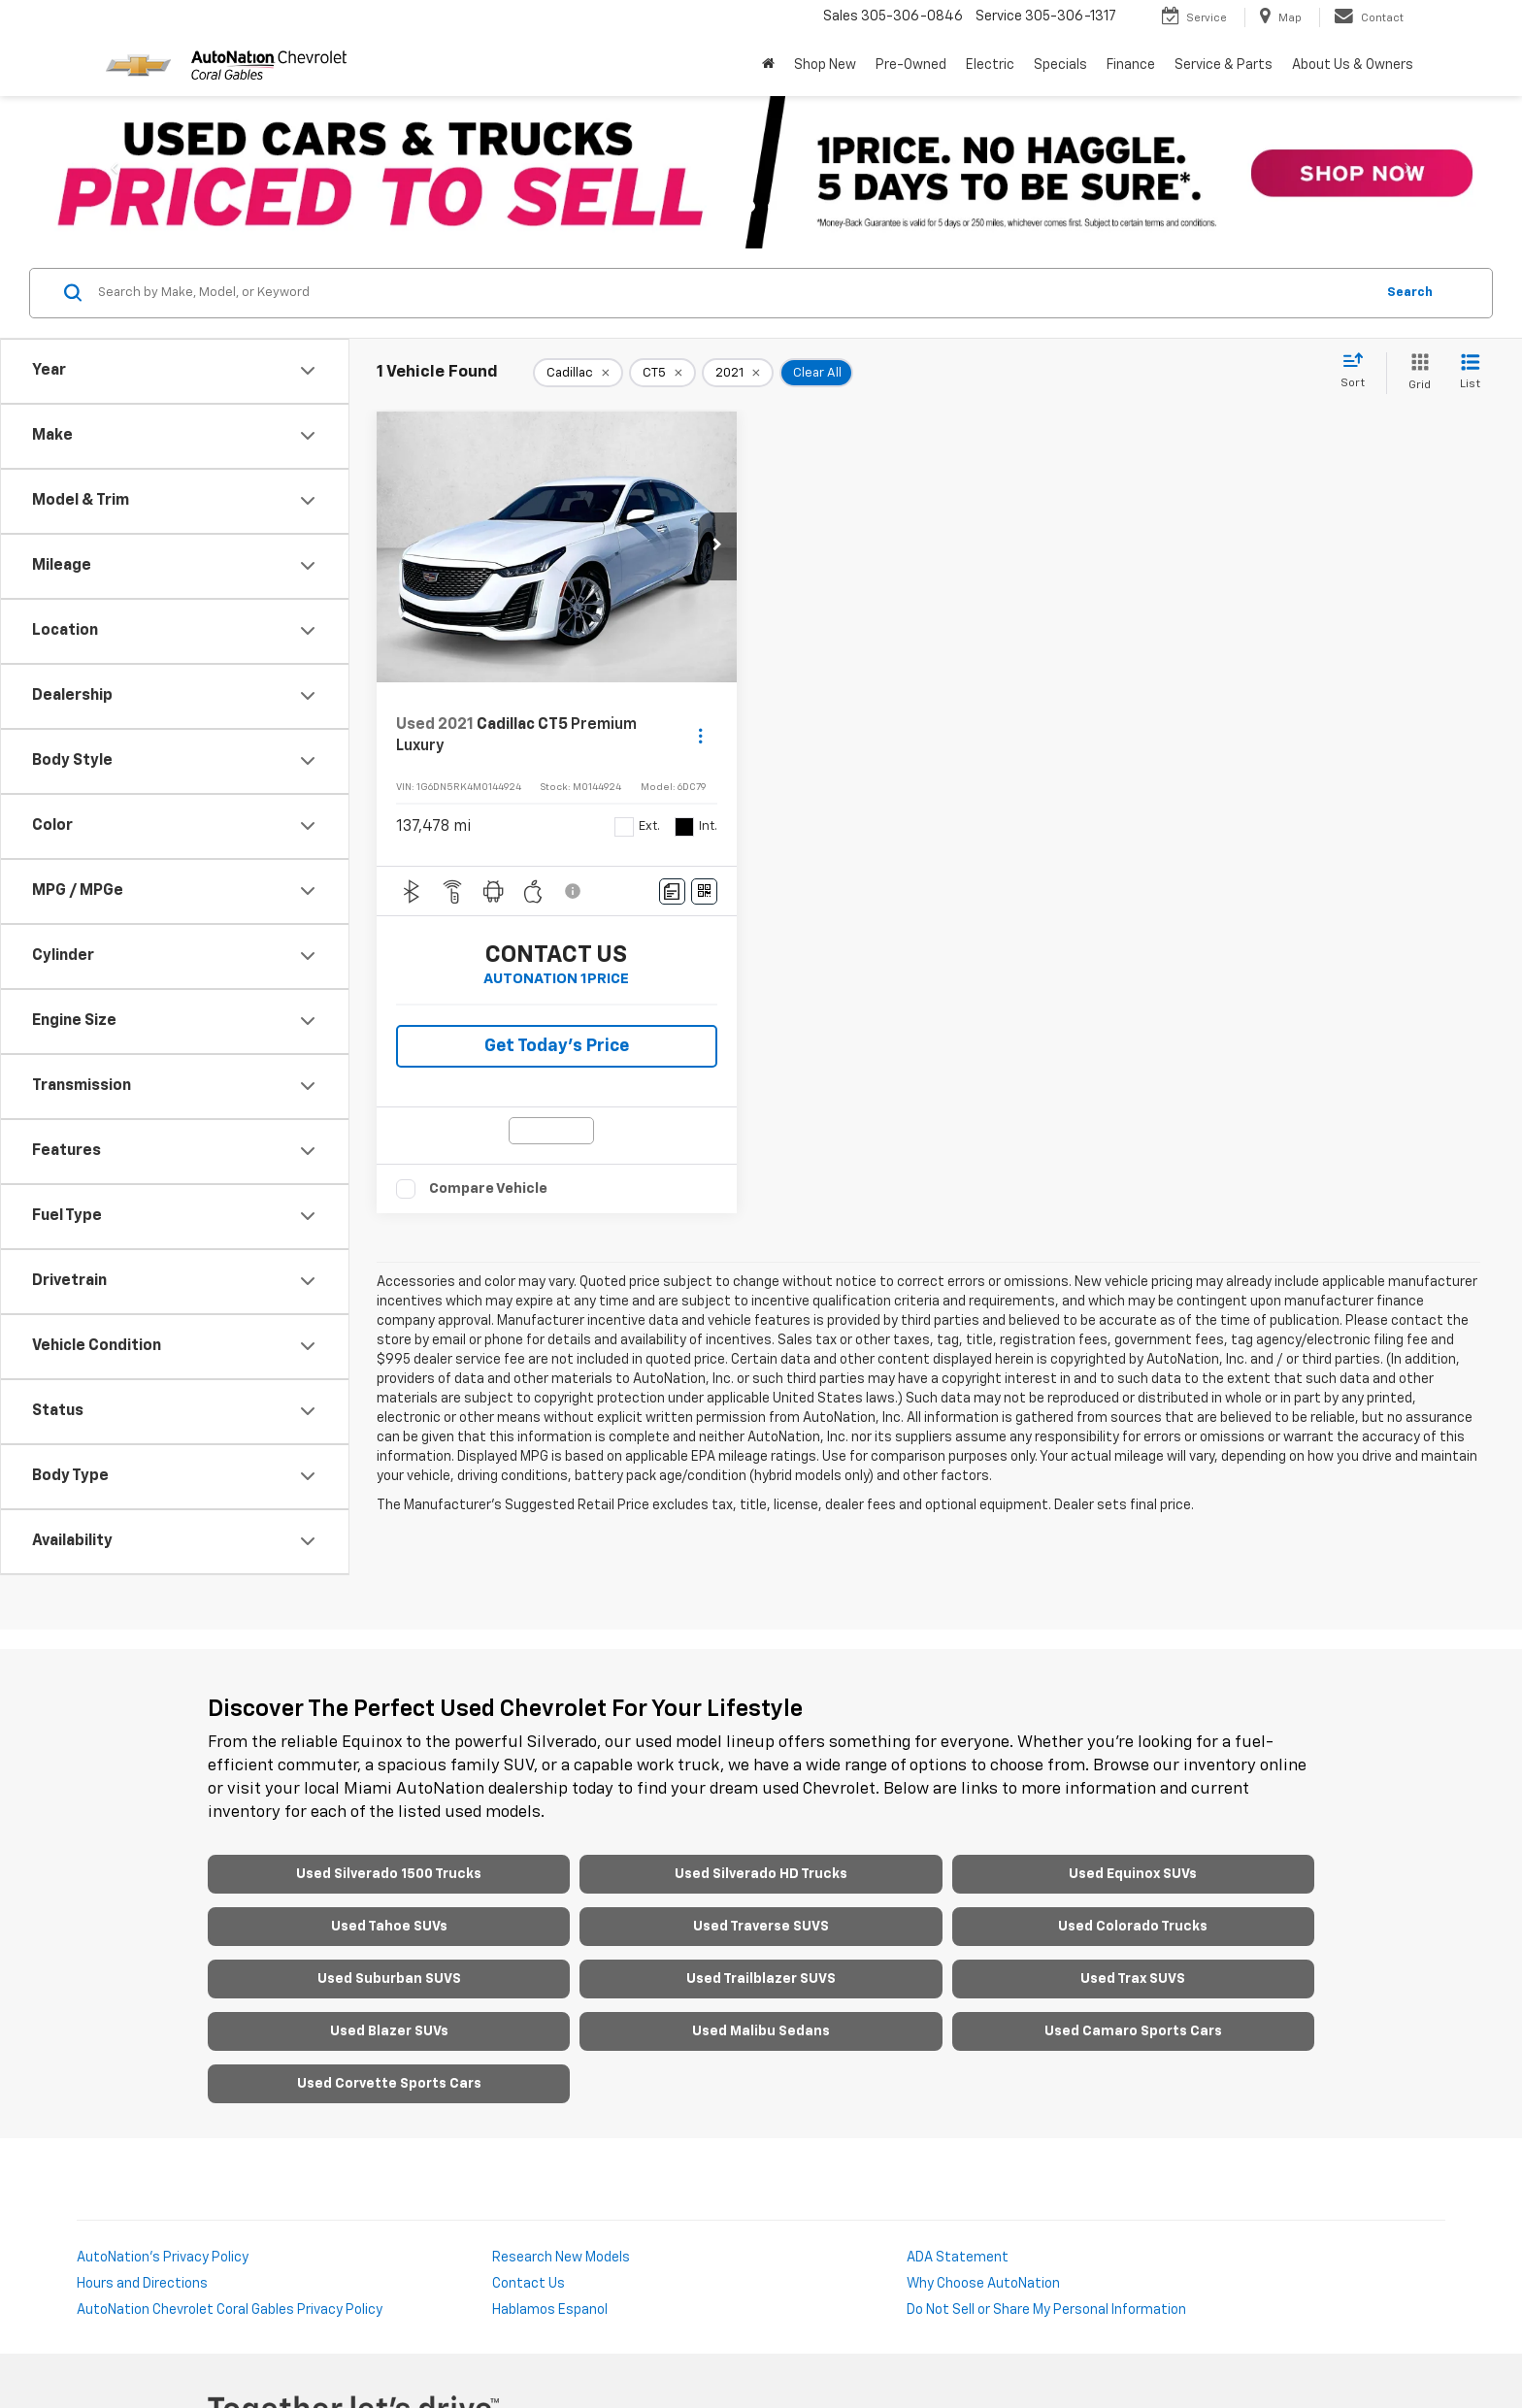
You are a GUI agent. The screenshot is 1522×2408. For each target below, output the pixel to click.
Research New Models (561, 2257)
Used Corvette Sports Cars (389, 2084)
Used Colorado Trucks (1133, 1926)
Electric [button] (990, 65)
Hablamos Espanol (550, 2310)
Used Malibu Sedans (761, 2031)
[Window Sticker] (704, 891)
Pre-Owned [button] (911, 65)
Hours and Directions (142, 2284)
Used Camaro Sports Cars (1133, 2031)
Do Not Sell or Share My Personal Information (1046, 2310)
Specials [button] (1060, 65)
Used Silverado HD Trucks (761, 1874)
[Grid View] (1415, 373)
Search (1410, 292)
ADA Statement (958, 2257)
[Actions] (700, 735)
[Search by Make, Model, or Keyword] (733, 293)
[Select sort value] (1358, 371)
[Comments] (672, 891)
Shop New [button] (825, 65)
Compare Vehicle (488, 1188)
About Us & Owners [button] (1352, 65)
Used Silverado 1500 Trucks (388, 1874)
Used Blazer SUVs (389, 2031)
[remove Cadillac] (578, 372)
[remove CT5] (662, 372)
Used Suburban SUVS (389, 1979)
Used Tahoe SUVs (389, 1926)
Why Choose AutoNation (983, 2284)
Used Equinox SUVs (1133, 1874)
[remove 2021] (738, 372)
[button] (717, 546)
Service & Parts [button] (1224, 65)
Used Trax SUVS (1132, 1979)
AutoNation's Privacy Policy (162, 2257)
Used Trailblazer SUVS (761, 1979)
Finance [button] (1131, 65)
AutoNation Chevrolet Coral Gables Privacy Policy (229, 2310)
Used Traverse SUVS (761, 1926)
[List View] (1470, 373)
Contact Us (528, 2284)
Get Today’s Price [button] (556, 1046)
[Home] (768, 65)
